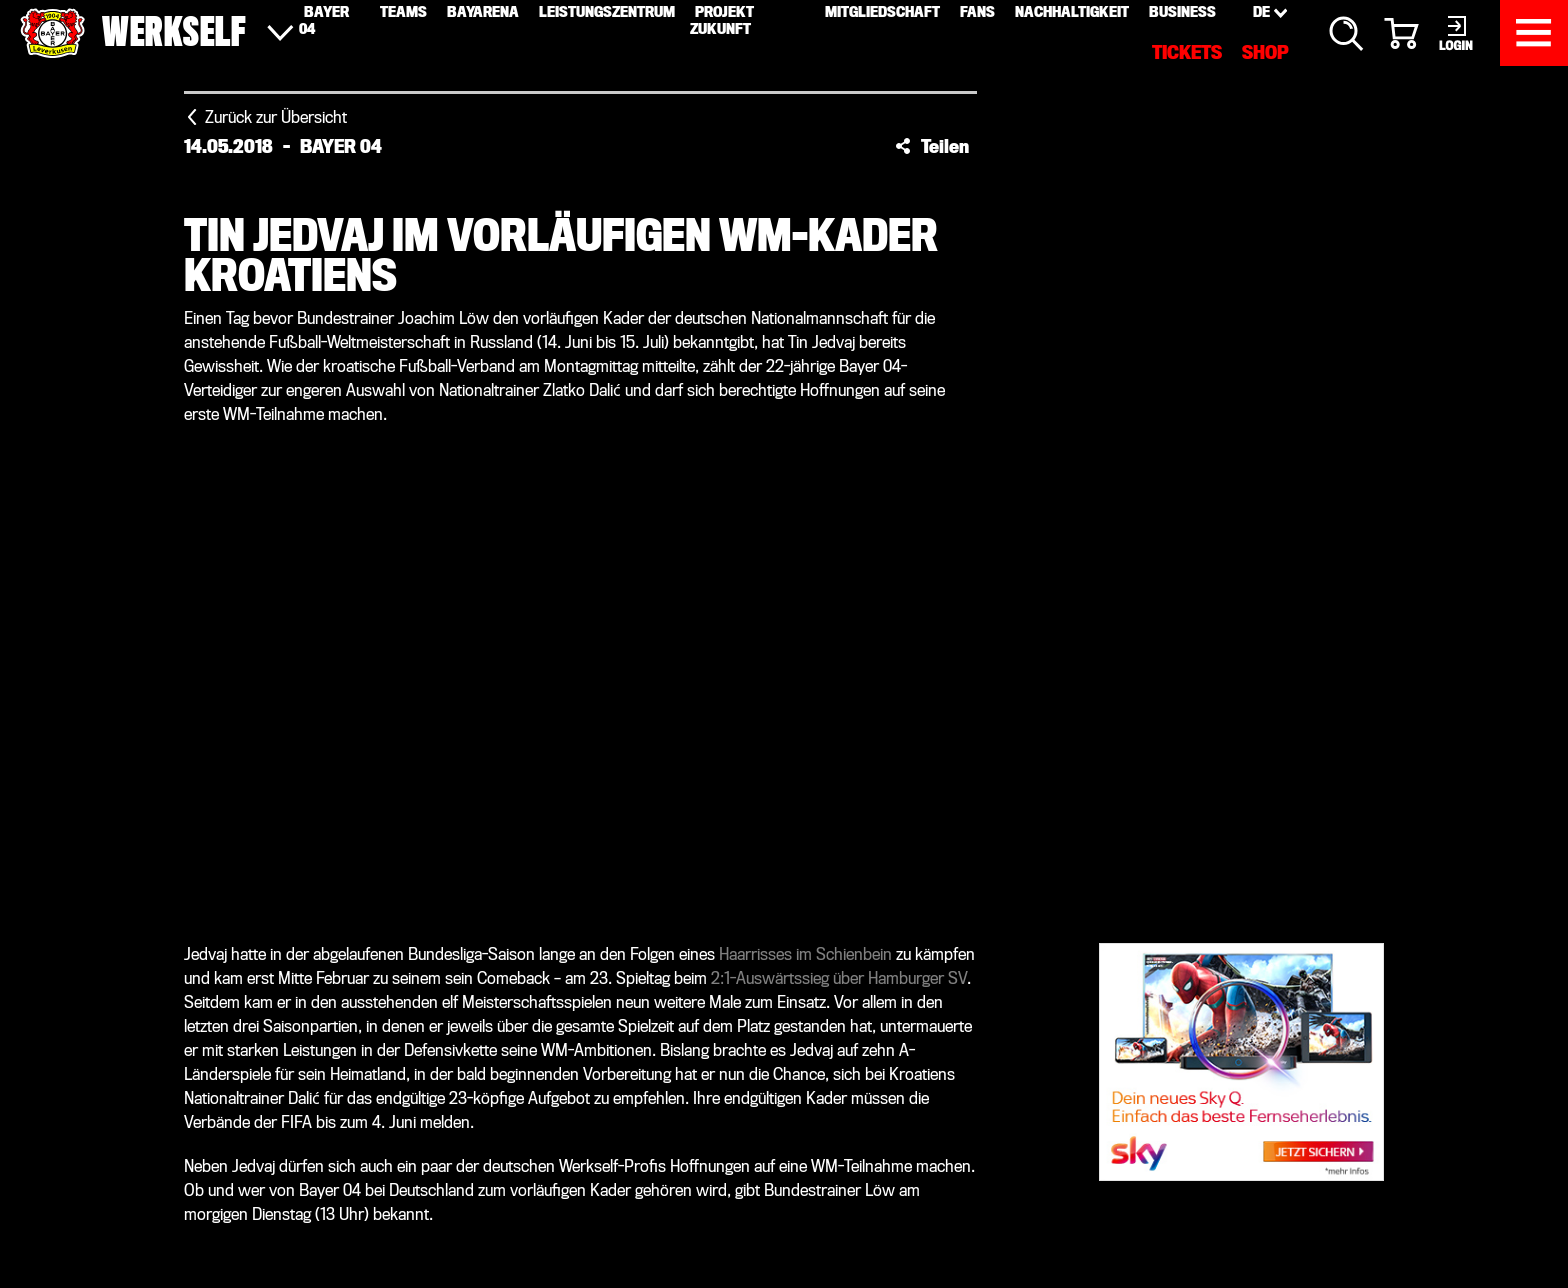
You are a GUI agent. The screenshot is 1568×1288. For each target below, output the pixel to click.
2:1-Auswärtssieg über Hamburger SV (839, 978)
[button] (932, 146)
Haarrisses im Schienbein (805, 954)
